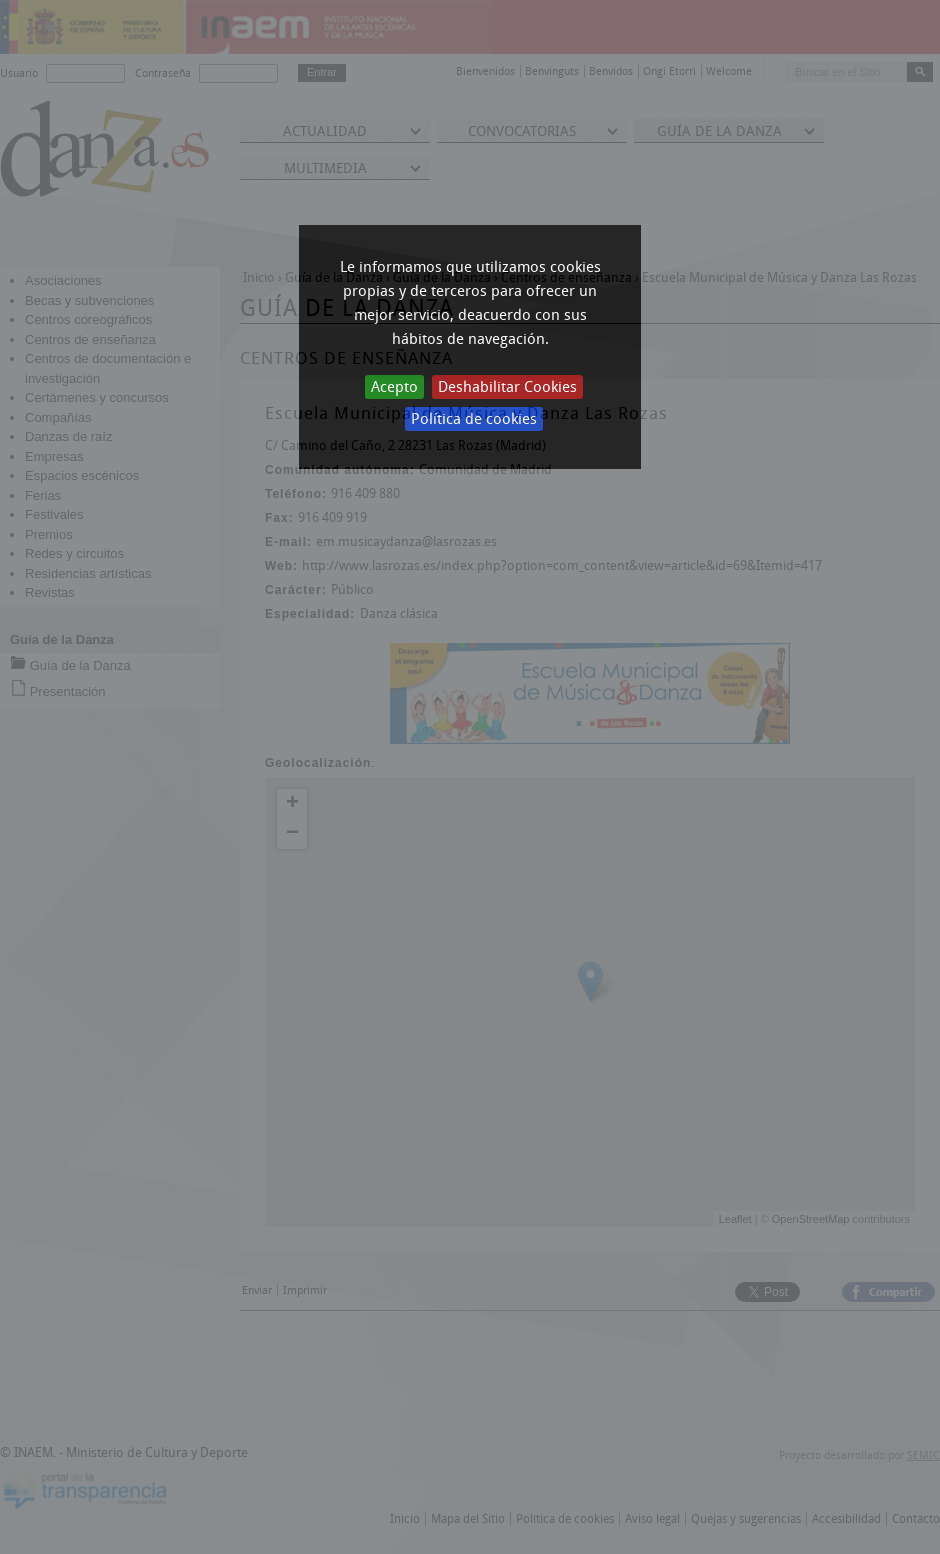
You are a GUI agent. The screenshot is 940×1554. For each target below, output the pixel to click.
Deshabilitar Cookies (507, 387)
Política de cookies (474, 419)
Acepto (394, 387)
